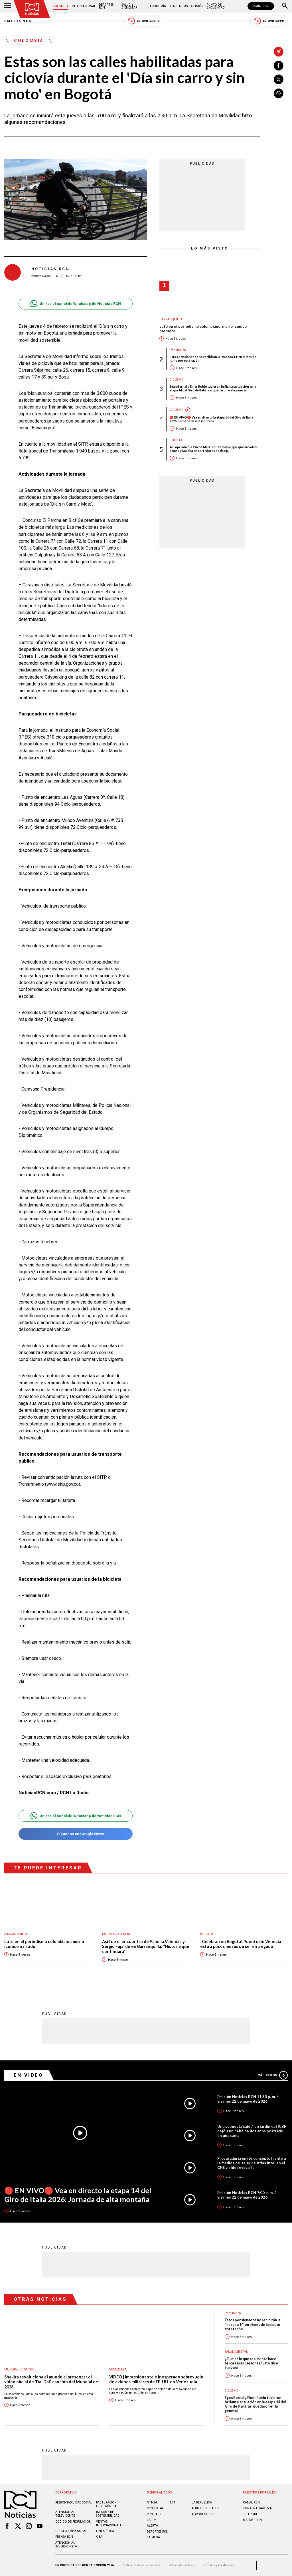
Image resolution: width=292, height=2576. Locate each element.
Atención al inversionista (66, 2544)
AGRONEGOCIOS (203, 2514)
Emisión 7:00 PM (269, 21)
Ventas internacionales (109, 2523)
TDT (172, 2502)
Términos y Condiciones (218, 2565)
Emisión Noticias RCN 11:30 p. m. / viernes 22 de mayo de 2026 (247, 2099)
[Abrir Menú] (7, 6)
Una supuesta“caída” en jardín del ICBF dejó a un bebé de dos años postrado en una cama (251, 2131)
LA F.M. (152, 2520)
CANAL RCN (260, 6)
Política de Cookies (181, 2565)
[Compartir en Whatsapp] (278, 93)
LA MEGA (153, 2537)
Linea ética (105, 2531)
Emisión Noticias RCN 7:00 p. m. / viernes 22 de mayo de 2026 (246, 2194)
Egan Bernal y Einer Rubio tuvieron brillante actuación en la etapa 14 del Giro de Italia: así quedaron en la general (213, 388)
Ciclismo (177, 379)
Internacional (84, 6)
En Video (28, 2075)
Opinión (197, 6)
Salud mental (236, 2352)
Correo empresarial (71, 2531)
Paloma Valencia (116, 1934)
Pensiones (178, 350)
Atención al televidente (65, 2513)
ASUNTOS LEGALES (205, 2508)
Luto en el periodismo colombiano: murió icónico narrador (203, 328)
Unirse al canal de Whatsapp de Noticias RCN (75, 303)
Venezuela (118, 2369)
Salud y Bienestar (129, 6)
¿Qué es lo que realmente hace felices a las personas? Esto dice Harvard (251, 2363)
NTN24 (152, 2502)
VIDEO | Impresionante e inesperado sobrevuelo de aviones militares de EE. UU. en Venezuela (156, 2379)
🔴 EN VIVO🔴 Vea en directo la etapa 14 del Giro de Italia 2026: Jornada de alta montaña (211, 419)
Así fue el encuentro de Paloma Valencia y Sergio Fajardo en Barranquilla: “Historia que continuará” (145, 1946)
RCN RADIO (155, 2514)
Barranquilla (170, 319)
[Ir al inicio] (32, 9)
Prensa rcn (64, 2537)
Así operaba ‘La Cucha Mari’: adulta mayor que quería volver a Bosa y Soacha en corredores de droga (214, 449)
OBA (99, 2537)
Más (272, 2075)
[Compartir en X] (278, 79)
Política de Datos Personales (141, 2565)
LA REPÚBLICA (202, 2502)
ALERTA (152, 2525)
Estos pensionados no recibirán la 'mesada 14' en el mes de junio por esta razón (213, 358)
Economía (158, 6)
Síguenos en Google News (75, 1834)
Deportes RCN (106, 6)
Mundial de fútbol (20, 2369)
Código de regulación (73, 2521)
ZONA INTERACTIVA (257, 2508)
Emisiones (18, 21)
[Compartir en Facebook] (278, 66)
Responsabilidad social (73, 2502)
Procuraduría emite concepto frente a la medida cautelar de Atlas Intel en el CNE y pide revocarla (251, 2163)
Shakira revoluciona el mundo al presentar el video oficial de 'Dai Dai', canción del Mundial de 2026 (51, 2381)
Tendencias (178, 6)
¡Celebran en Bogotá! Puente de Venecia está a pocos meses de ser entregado (240, 1944)
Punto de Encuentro (216, 6)
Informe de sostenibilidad (107, 2513)
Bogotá (176, 440)
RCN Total (155, 2508)
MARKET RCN (252, 2520)
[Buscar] (285, 6)
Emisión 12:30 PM (144, 21)
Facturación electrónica (106, 2504)
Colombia (60, 6)
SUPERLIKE (250, 2514)
